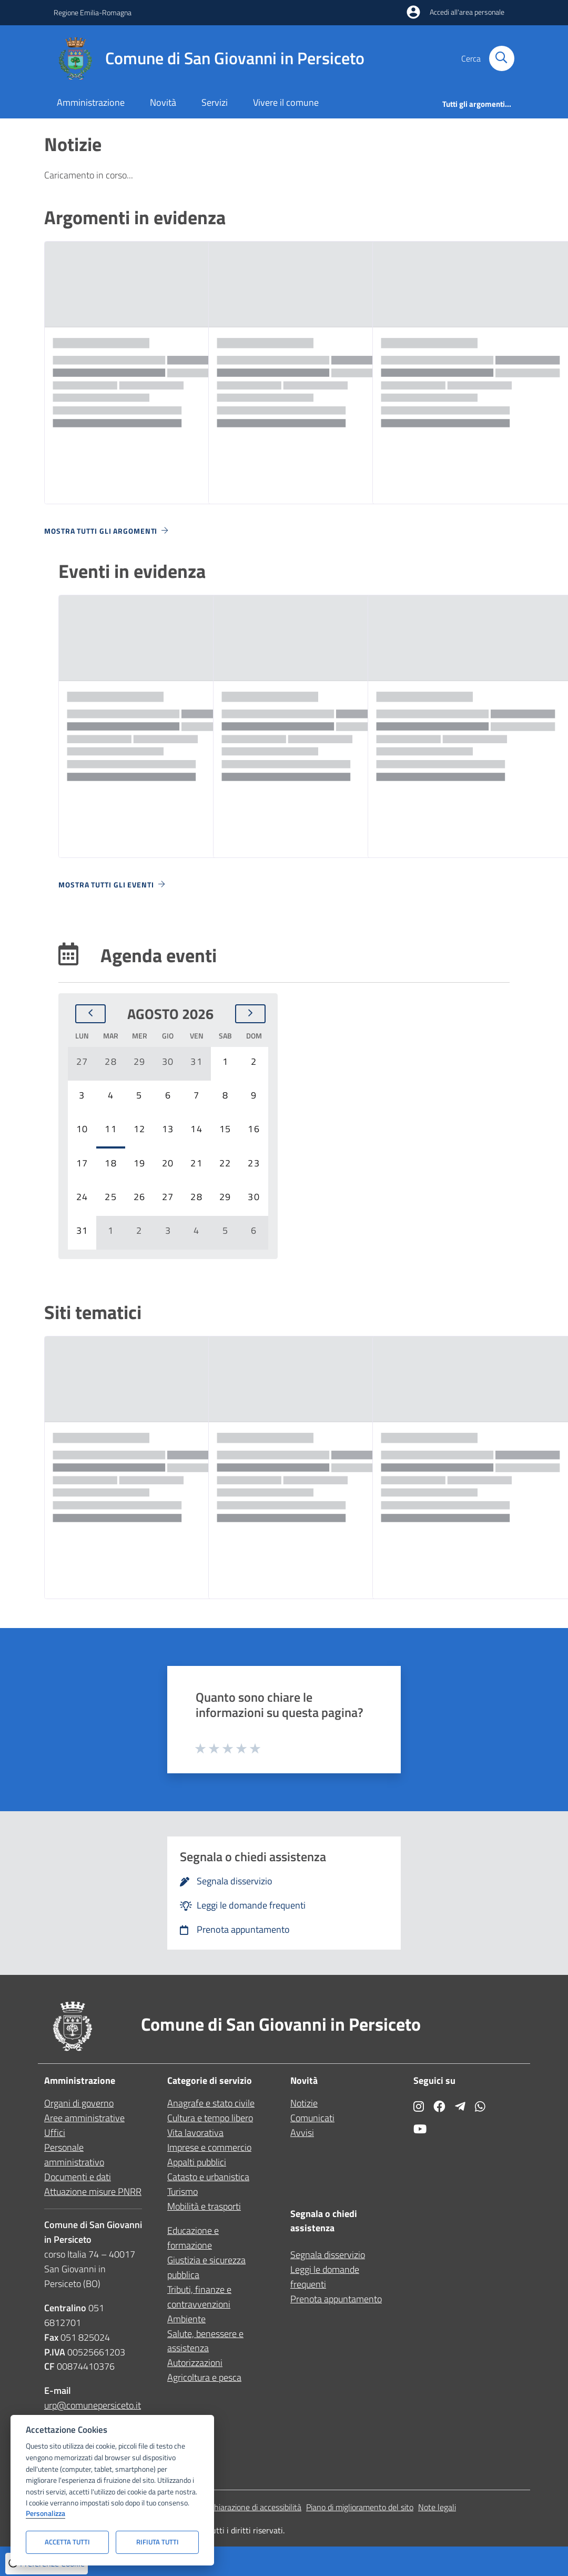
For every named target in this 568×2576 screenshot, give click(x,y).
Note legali (437, 2507)
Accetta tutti (67, 2542)
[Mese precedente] (90, 1014)
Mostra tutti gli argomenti (107, 530)
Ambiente (186, 2319)
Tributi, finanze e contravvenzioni (199, 2296)
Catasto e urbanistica (208, 2177)
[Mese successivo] (250, 1014)
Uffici (54, 2132)
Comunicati (312, 2118)
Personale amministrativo (74, 2154)
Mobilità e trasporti (204, 2206)
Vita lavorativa (195, 2132)
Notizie (304, 2103)
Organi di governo (79, 2103)
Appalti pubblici (196, 2162)
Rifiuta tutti (157, 2542)
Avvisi (302, 2132)
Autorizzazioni (194, 2362)
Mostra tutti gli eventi (112, 884)
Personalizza (45, 2514)
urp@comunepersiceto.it (92, 2405)
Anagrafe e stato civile (211, 2103)
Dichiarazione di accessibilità (252, 2507)
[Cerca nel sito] (501, 58)
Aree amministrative (84, 2118)
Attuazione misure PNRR (92, 2191)
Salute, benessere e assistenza (205, 2341)
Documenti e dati (77, 2177)
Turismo (182, 2191)
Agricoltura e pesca (204, 2377)
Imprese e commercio (209, 2147)
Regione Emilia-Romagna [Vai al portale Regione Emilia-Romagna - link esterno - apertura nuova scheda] (92, 12)
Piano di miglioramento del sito (359, 2507)
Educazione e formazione (193, 2237)
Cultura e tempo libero (210, 2118)
